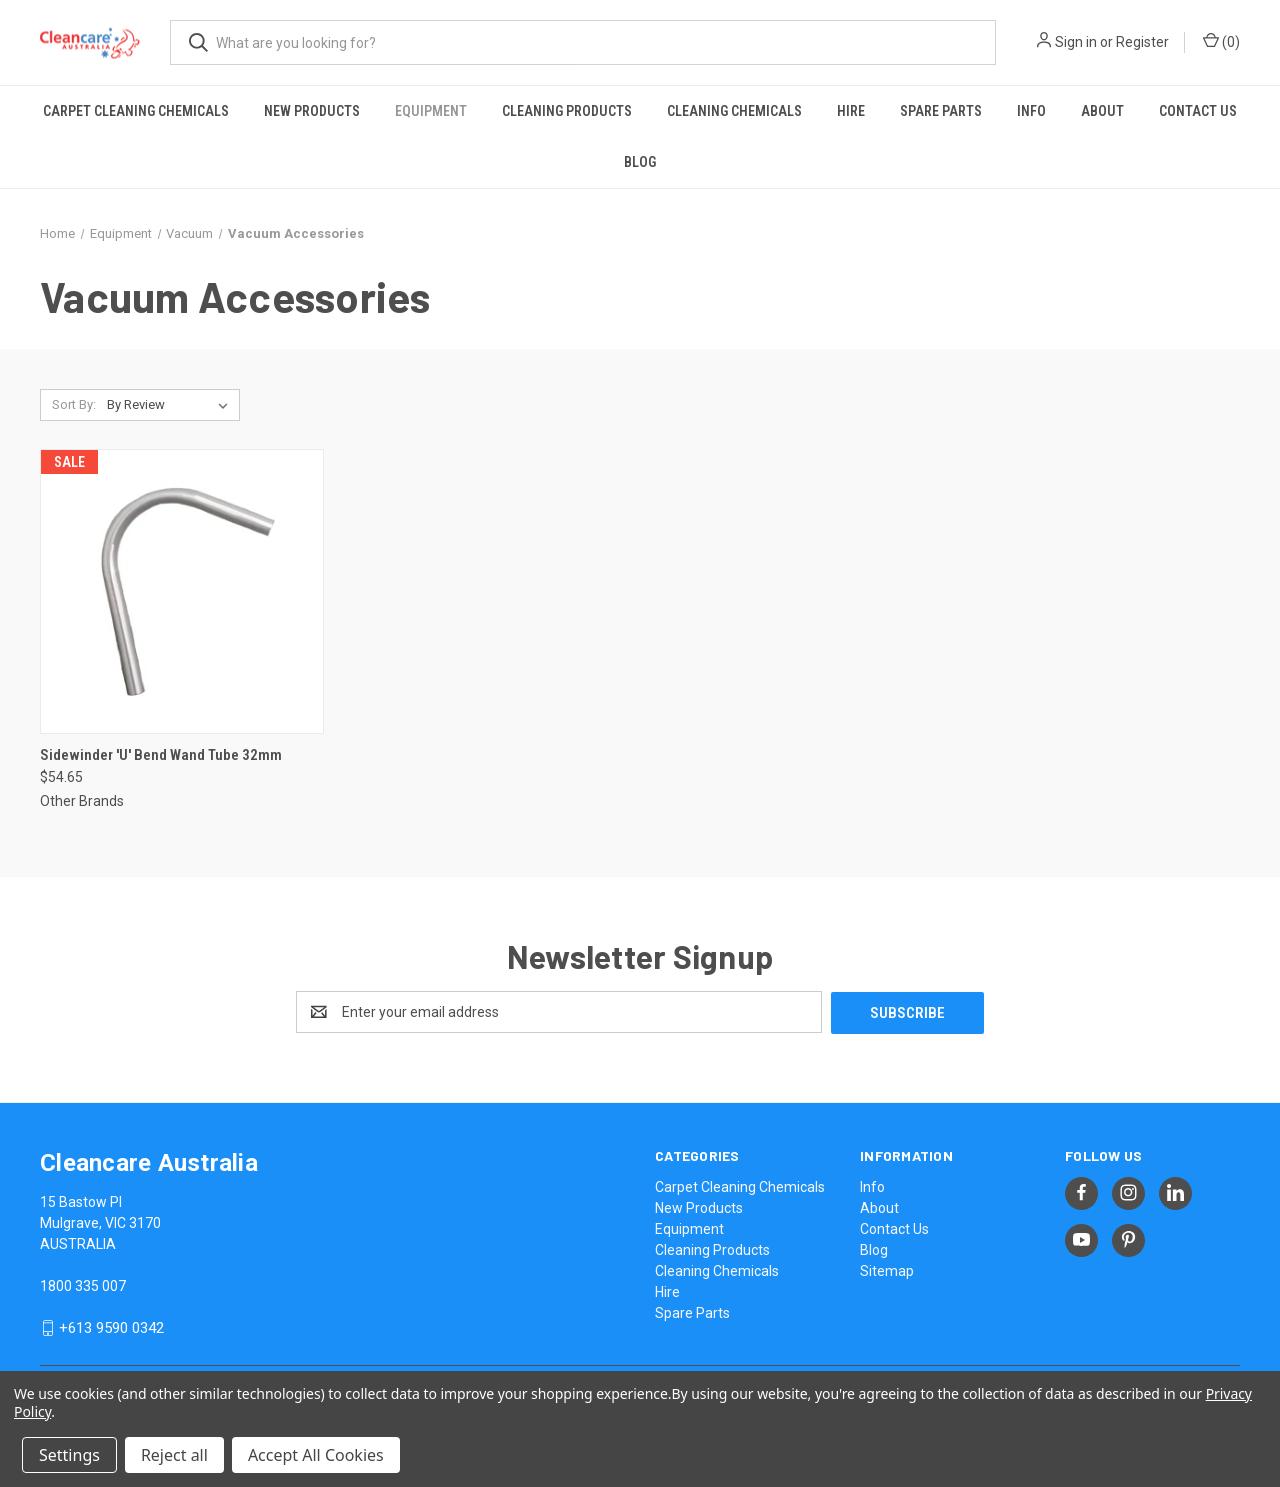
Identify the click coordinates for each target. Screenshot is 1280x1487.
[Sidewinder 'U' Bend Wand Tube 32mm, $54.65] (182, 591)
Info (1031, 111)
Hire (851, 111)
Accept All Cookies (316, 1455)
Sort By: (74, 404)
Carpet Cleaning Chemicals (136, 111)
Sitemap (887, 1270)
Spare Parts (941, 111)
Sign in (1076, 42)
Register (1142, 42)
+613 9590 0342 (111, 1327)
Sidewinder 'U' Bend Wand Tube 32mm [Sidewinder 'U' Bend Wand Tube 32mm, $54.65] (161, 755)
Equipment (431, 111)
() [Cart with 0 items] (1221, 41)
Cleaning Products (567, 111)
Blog (640, 162)
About (1102, 111)
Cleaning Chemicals (734, 111)
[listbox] (171, 405)
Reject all (174, 1455)
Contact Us (1198, 111)
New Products (312, 111)
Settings (69, 1455)
